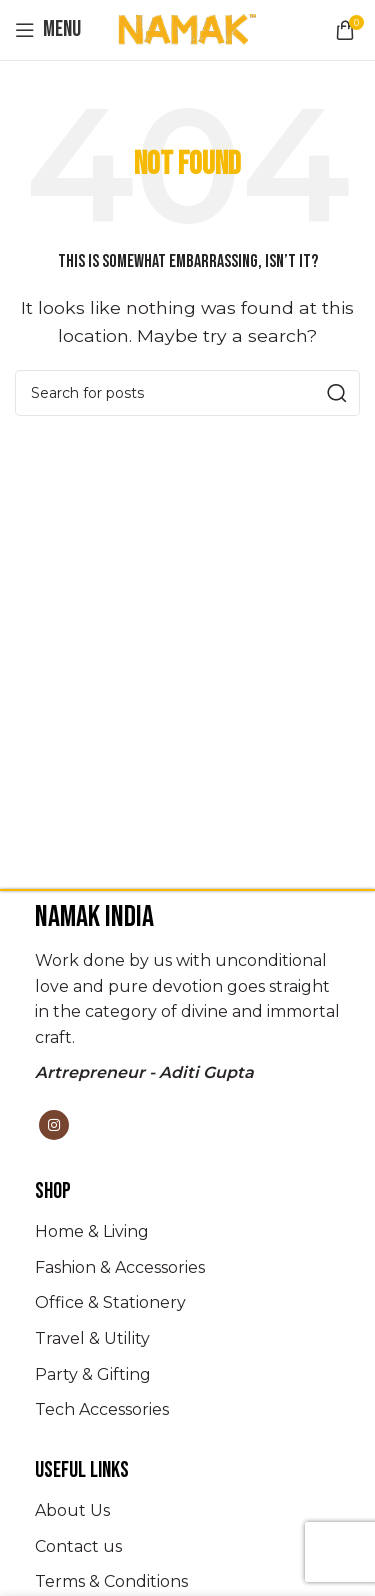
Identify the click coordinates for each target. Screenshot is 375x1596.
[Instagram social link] (54, 1125)
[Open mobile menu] (48, 30)
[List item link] (187, 1232)
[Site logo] (188, 28)
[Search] (187, 393)
